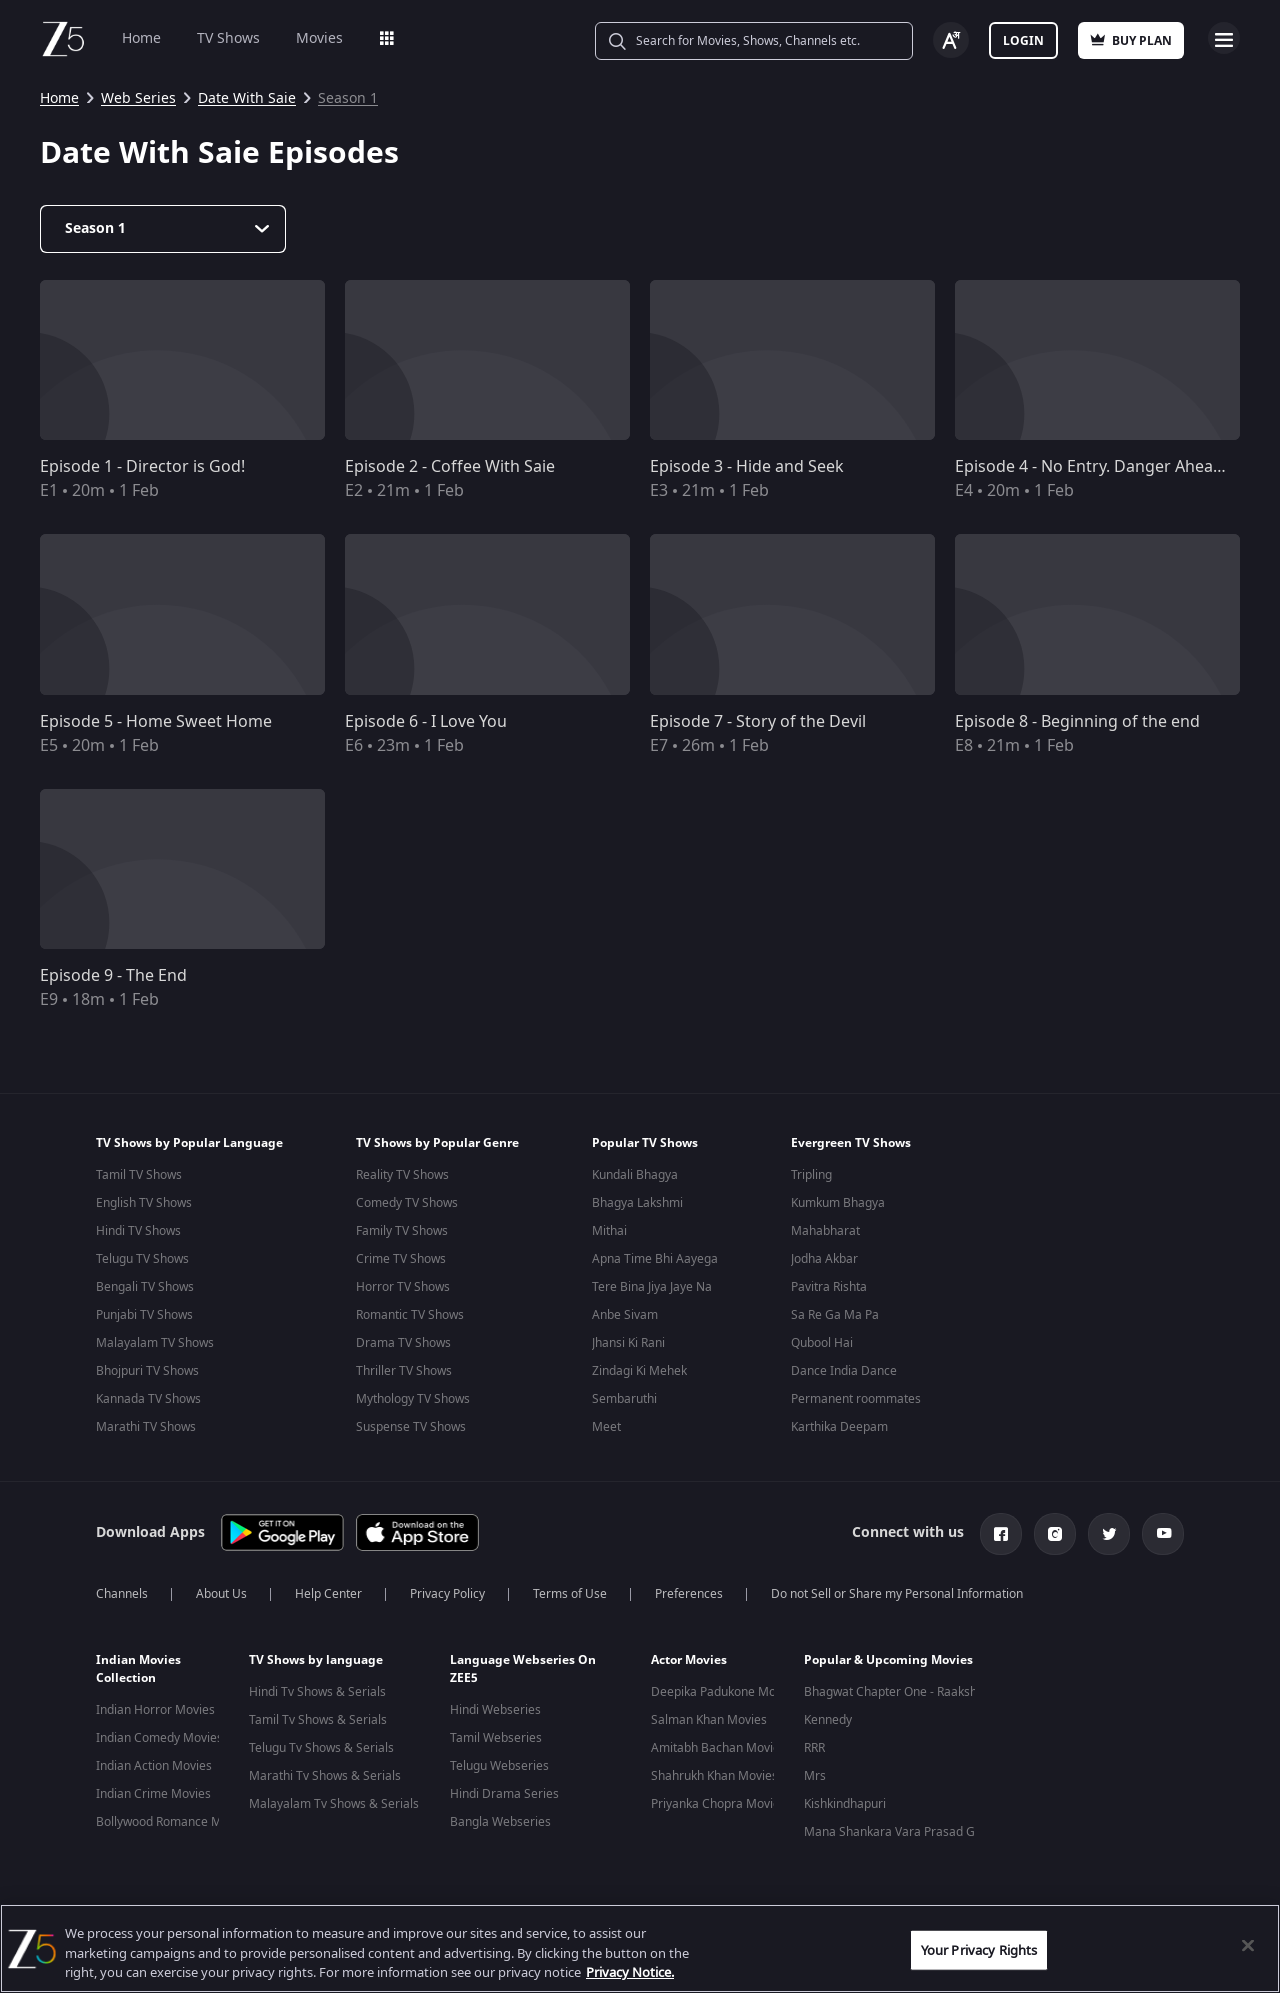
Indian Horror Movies (155, 1706)
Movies (319, 38)
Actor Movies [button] (689, 1656)
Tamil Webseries (496, 1734)
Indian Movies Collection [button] (138, 1665)
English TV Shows (144, 1203)
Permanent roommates (856, 1399)
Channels (122, 1590)
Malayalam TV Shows (155, 1343)
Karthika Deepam (839, 1427)
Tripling (811, 1175)
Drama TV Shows (403, 1343)
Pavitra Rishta (829, 1287)
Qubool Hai (822, 1343)
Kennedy (828, 1716)
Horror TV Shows (403, 1287)
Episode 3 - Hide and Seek (747, 467)
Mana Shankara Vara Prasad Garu (899, 1828)
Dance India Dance (844, 1371)
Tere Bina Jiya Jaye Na (652, 1287)
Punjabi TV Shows (144, 1315)
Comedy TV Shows (407, 1203)
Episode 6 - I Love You (426, 722)
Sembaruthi (624, 1399)
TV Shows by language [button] (316, 1656)
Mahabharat (825, 1231)
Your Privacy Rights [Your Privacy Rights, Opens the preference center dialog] (979, 1949)
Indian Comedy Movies (159, 1734)
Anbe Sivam (625, 1315)
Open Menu (1224, 38)
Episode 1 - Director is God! (142, 467)
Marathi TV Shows (146, 1427)
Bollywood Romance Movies (173, 1818)
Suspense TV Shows (411, 1427)
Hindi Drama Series (504, 1790)
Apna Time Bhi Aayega (655, 1259)
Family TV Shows (402, 1231)
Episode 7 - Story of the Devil (758, 722)
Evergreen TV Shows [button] (851, 1143)
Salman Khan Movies (709, 1716)
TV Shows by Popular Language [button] (189, 1143)
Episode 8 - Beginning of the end (1077, 722)
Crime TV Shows (401, 1259)
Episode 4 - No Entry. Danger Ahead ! (1093, 467)
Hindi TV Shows (138, 1231)
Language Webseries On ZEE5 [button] (523, 1665)
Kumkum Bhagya (838, 1203)
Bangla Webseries (500, 1818)
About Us (221, 1590)
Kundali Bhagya (635, 1175)
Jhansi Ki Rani (628, 1343)
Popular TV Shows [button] (645, 1143)
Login (1023, 41)
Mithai (609, 1231)
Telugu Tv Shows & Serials (321, 1744)
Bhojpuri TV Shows (147, 1371)
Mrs (815, 1772)
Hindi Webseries (495, 1706)
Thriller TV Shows (404, 1371)
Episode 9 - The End (113, 976)
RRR (814, 1744)
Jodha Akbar (824, 1259)
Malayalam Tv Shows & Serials (334, 1800)
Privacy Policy (447, 1590)
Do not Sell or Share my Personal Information (897, 1590)
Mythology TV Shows (413, 1399)
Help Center (328, 1590)
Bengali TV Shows (145, 1287)
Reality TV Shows (402, 1175)
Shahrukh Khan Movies (714, 1772)
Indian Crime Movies (153, 1790)
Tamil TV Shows (139, 1175)
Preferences (689, 1590)
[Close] (1248, 1945)
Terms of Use (570, 1590)
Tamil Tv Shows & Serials (318, 1716)
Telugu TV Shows (142, 1259)
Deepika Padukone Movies (724, 1688)
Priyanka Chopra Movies (718, 1800)
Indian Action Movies (154, 1762)
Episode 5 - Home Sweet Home (156, 722)
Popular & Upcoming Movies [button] (888, 1656)
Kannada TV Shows (148, 1399)
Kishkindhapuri (845, 1800)
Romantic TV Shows (410, 1315)
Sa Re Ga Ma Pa (835, 1315)
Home (141, 38)
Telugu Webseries (499, 1762)
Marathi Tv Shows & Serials (325, 1772)
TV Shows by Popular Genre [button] (437, 1143)
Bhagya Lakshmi (637, 1203)
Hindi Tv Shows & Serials (317, 1688)
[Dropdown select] (163, 229)
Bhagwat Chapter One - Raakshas (897, 1688)
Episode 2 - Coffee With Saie (450, 467)
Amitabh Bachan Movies (718, 1744)
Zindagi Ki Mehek (639, 1371)
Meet (606, 1427)
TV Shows (228, 38)
